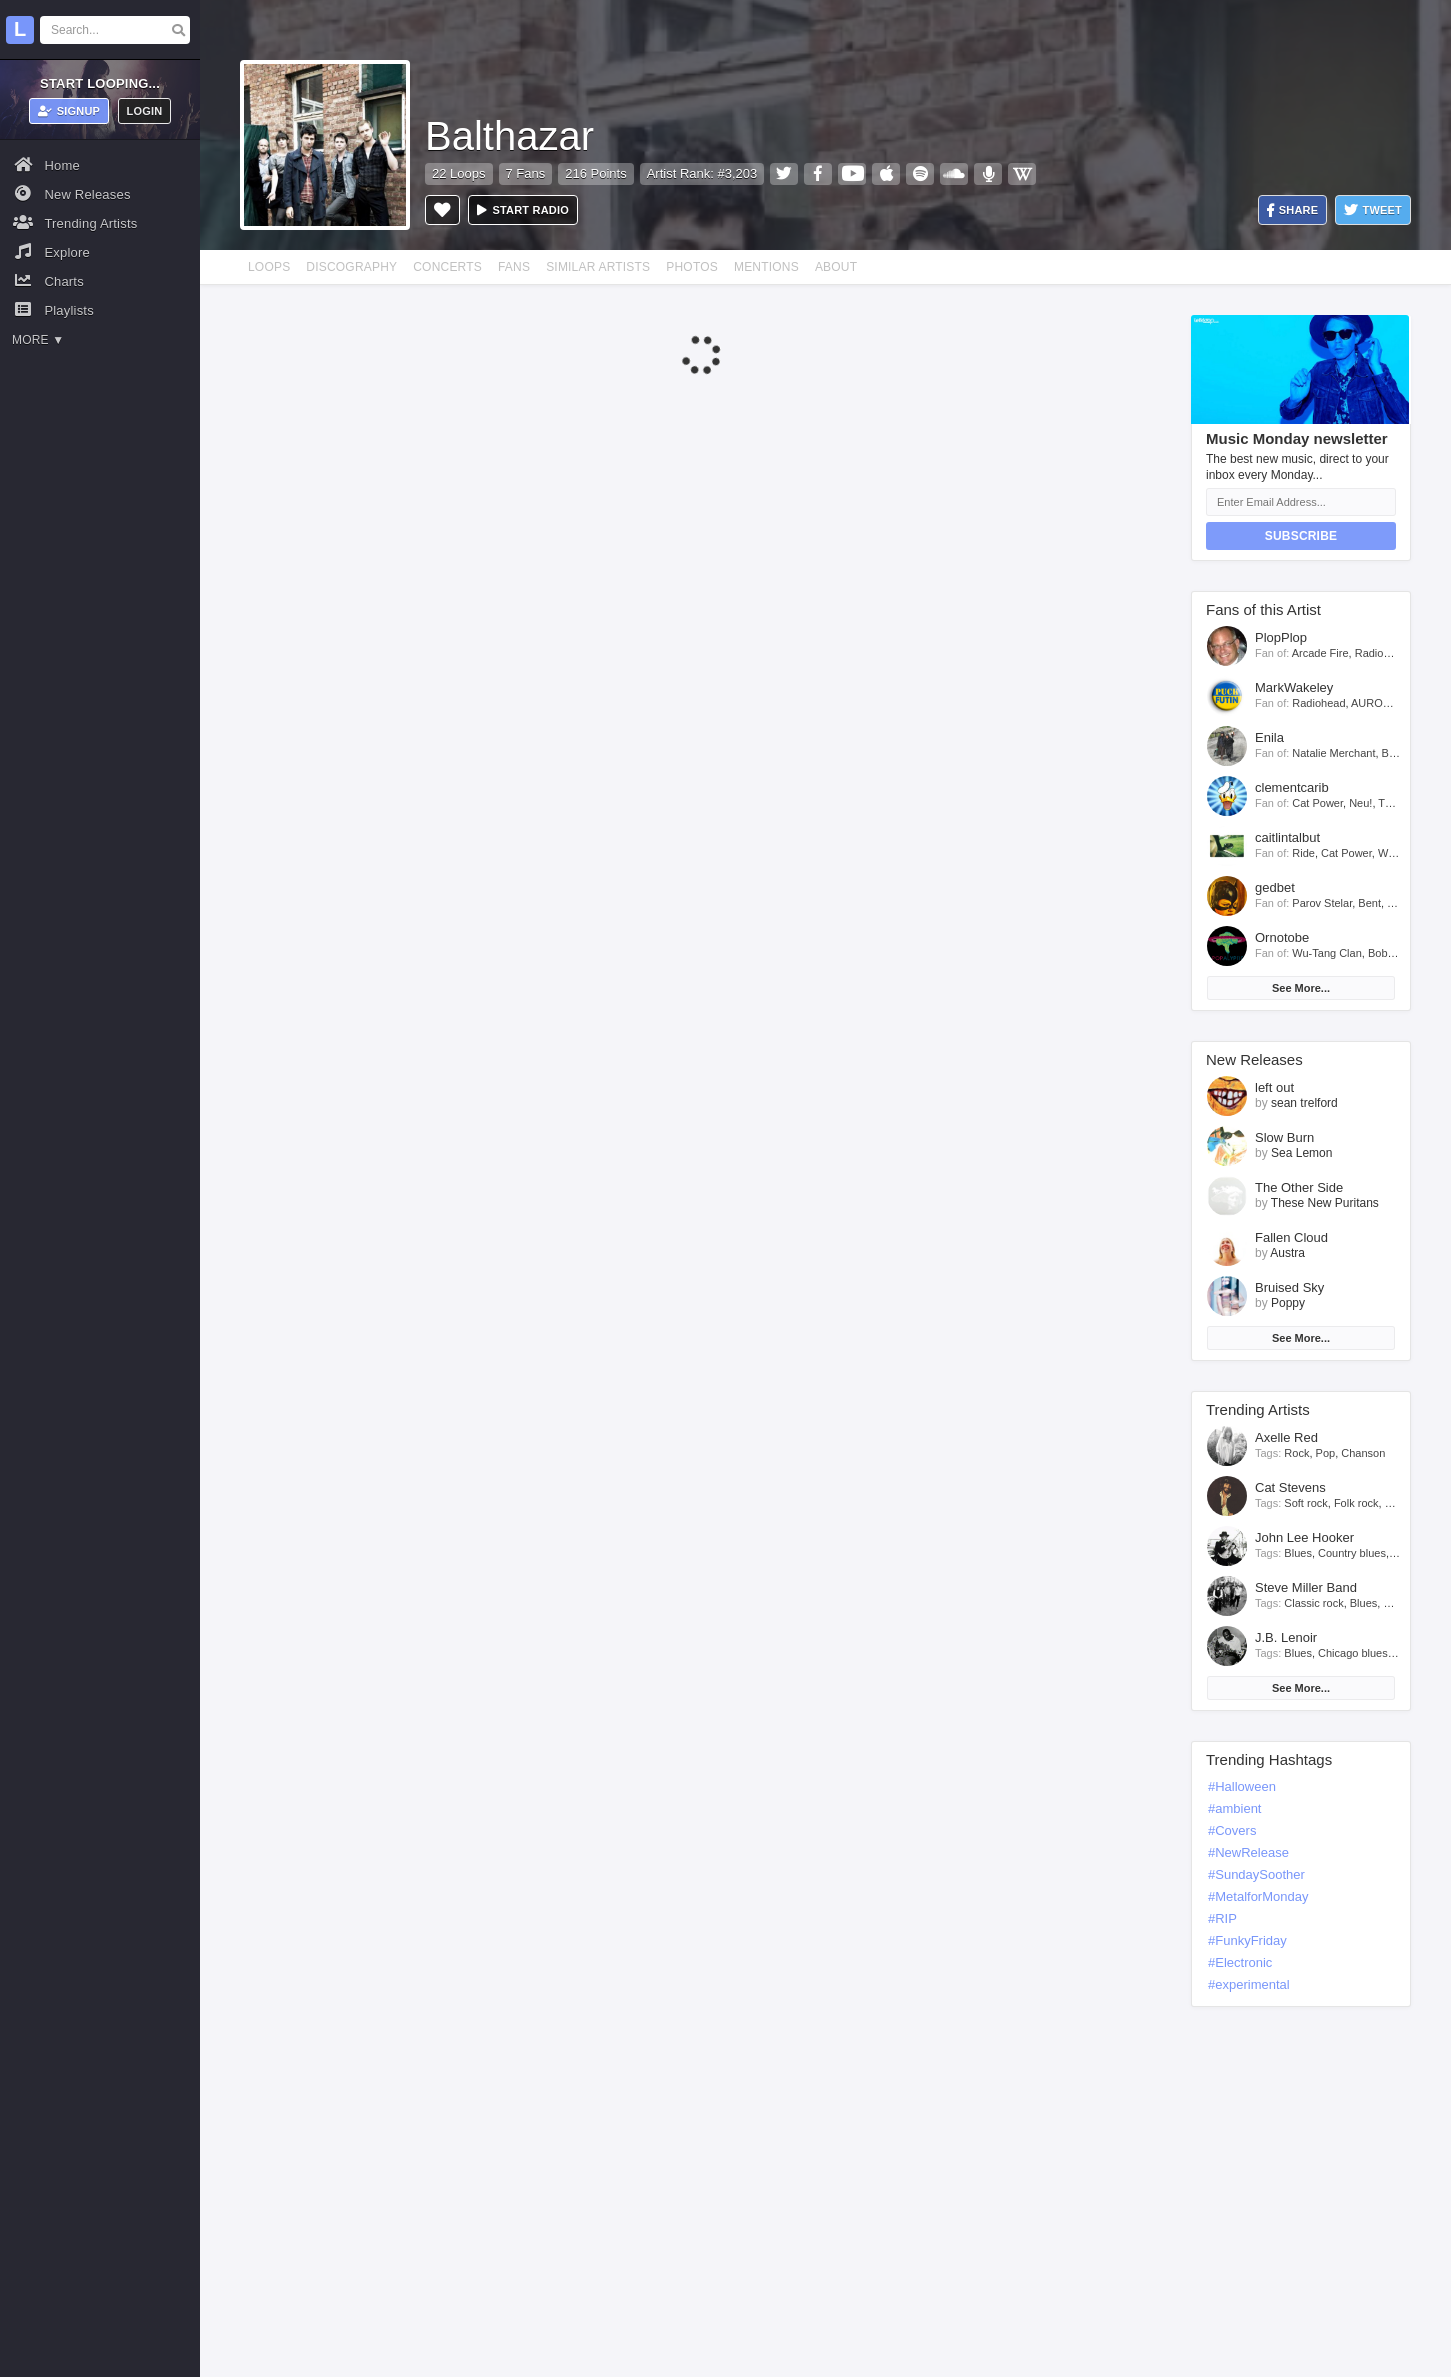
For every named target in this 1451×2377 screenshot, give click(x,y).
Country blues (1352, 1553)
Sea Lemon (1301, 1153)
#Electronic (1240, 1962)
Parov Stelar (1322, 903)
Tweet (1373, 210)
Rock (1296, 1453)
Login (145, 111)
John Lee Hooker (1304, 1537)
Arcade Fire (1320, 653)
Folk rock (1356, 1503)
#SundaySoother (1256, 1874)
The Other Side (1299, 1187)
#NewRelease (1248, 1852)
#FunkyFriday (1247, 1940)
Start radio (523, 210)
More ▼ (38, 340)
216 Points (595, 173)
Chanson (1363, 1453)
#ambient (1234, 1808)
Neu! (1360, 803)
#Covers (1232, 1830)
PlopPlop (1281, 637)
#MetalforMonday (1258, 1896)
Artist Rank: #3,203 (702, 173)
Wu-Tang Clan (1327, 953)
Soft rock (1305, 1503)
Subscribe (1301, 536)
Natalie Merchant (1333, 753)
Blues (1298, 1553)
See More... (1301, 988)
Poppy (1288, 1303)
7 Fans (526, 173)
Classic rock (1313, 1603)
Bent (1369, 903)
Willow (1394, 853)
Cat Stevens (1290, 1487)
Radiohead (1381, 653)
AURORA (1374, 703)
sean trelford (1304, 1103)
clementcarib (1292, 787)
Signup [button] (69, 111)
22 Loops (459, 173)
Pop (1326, 1453)
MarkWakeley (1294, 687)
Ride (1303, 853)
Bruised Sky (1289, 1287)
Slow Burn (1284, 1137)
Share (1293, 210)
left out (1274, 1087)
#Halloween (1242, 1786)
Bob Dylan (1393, 953)
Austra (1287, 1253)
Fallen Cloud (1291, 1237)
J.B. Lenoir (1286, 1637)
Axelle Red (1286, 1437)
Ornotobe (1282, 937)
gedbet (1275, 887)
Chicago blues (1353, 1653)
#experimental (1249, 1984)
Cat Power (1317, 803)
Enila (1269, 737)
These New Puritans (1325, 1203)
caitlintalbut (1287, 837)
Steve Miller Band (1306, 1587)
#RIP (1222, 1918)
